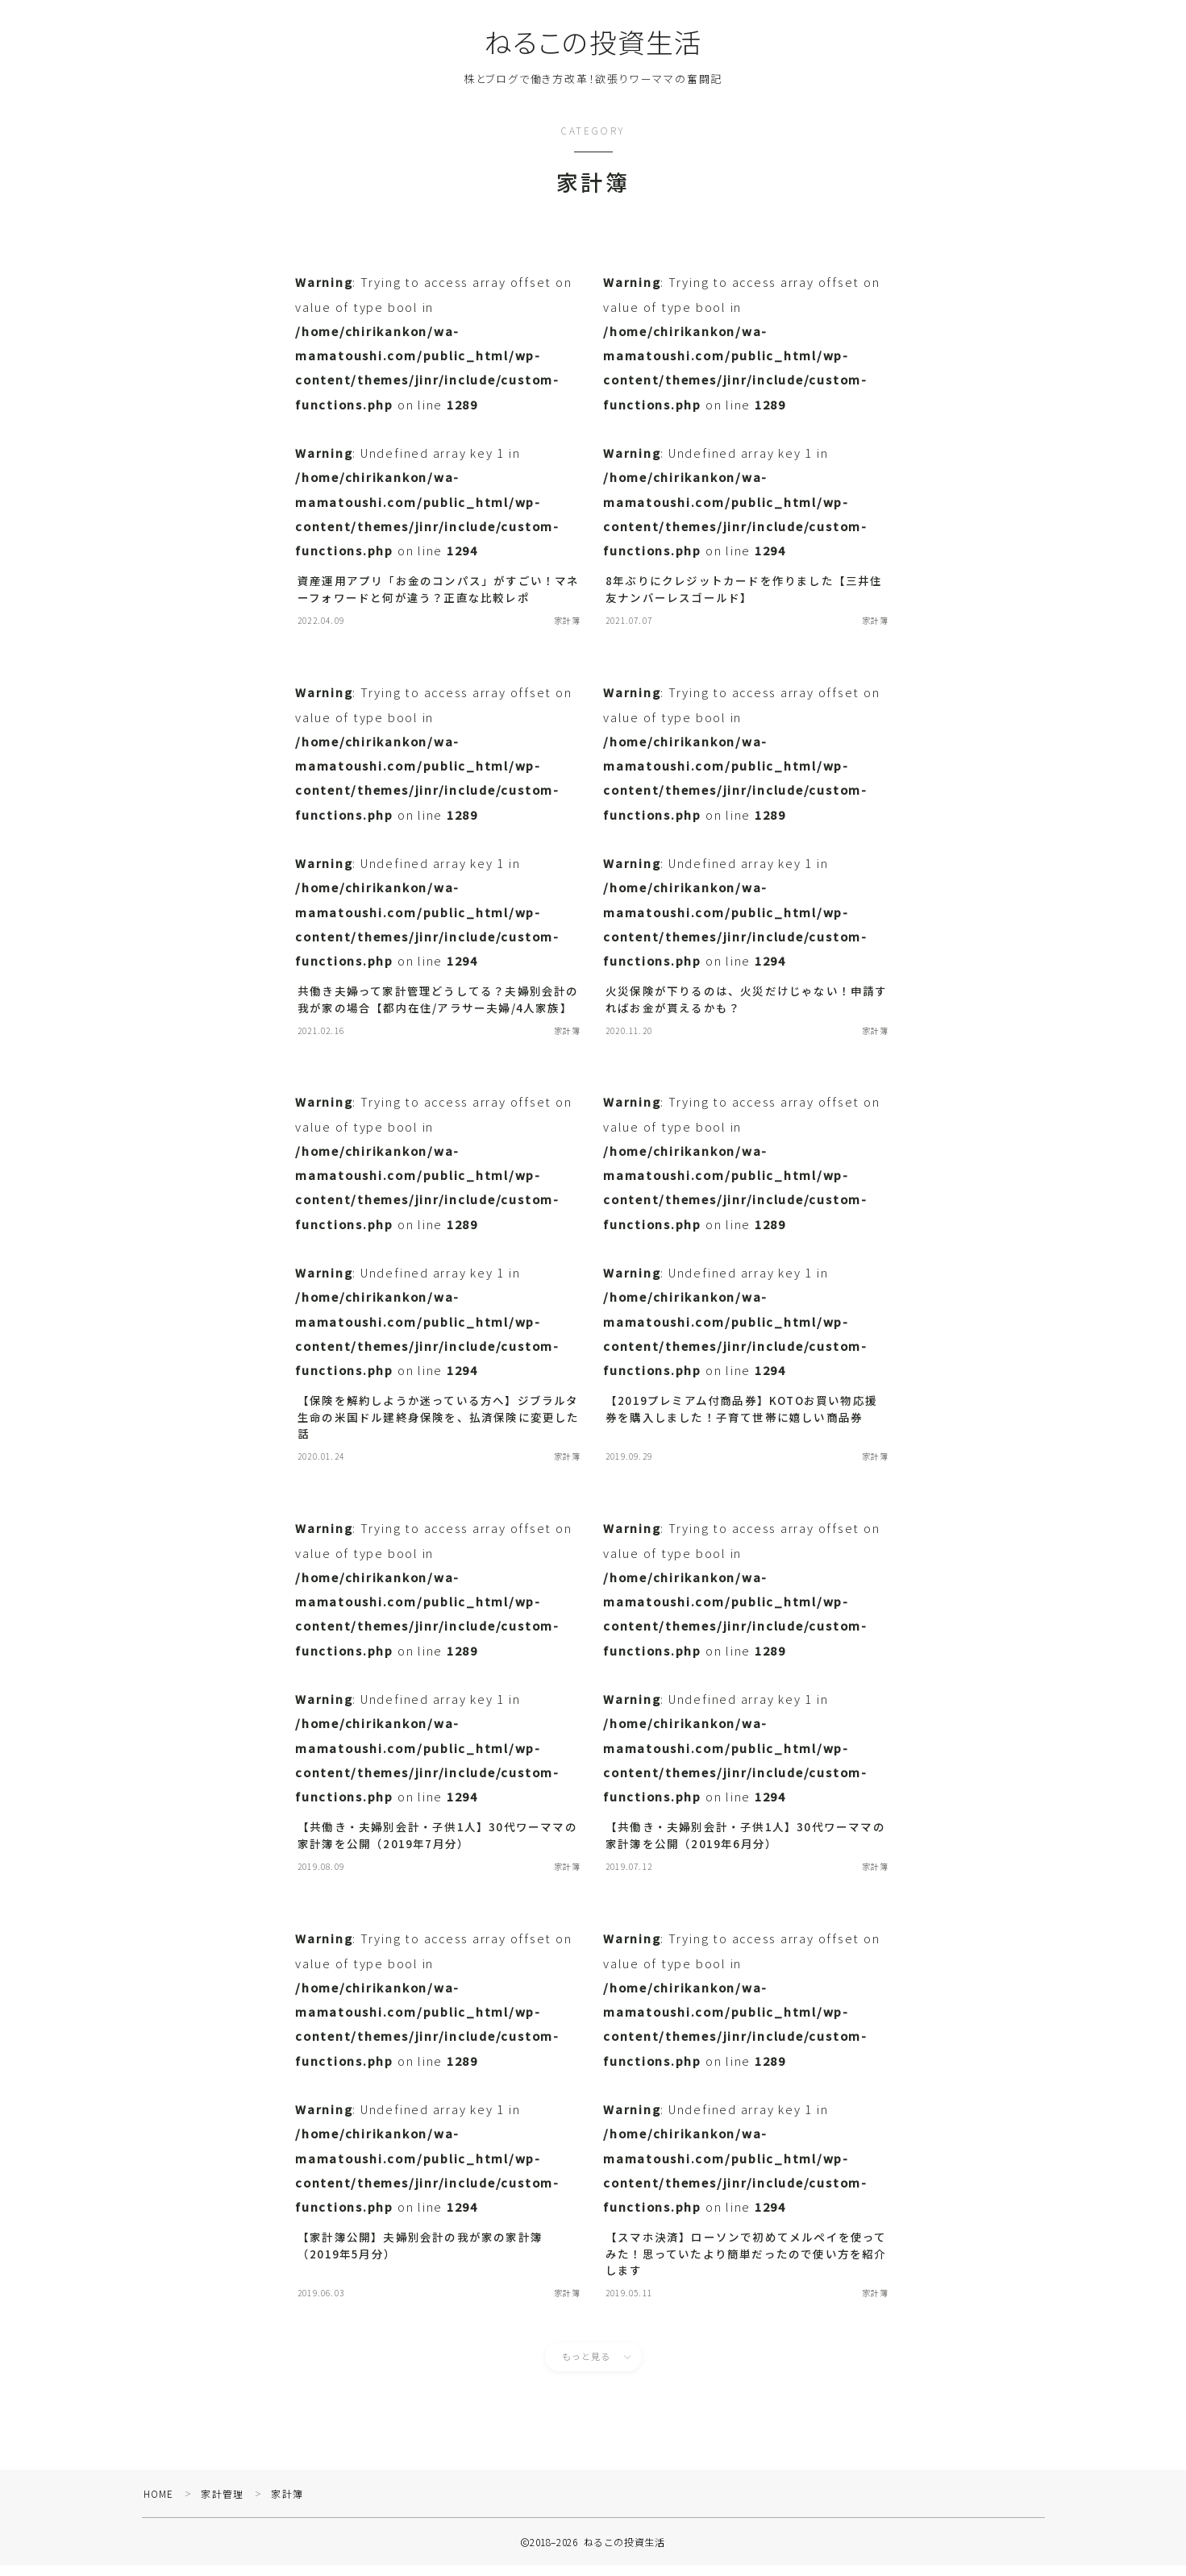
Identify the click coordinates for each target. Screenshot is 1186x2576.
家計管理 (223, 2504)
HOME (159, 2504)
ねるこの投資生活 (593, 41)
